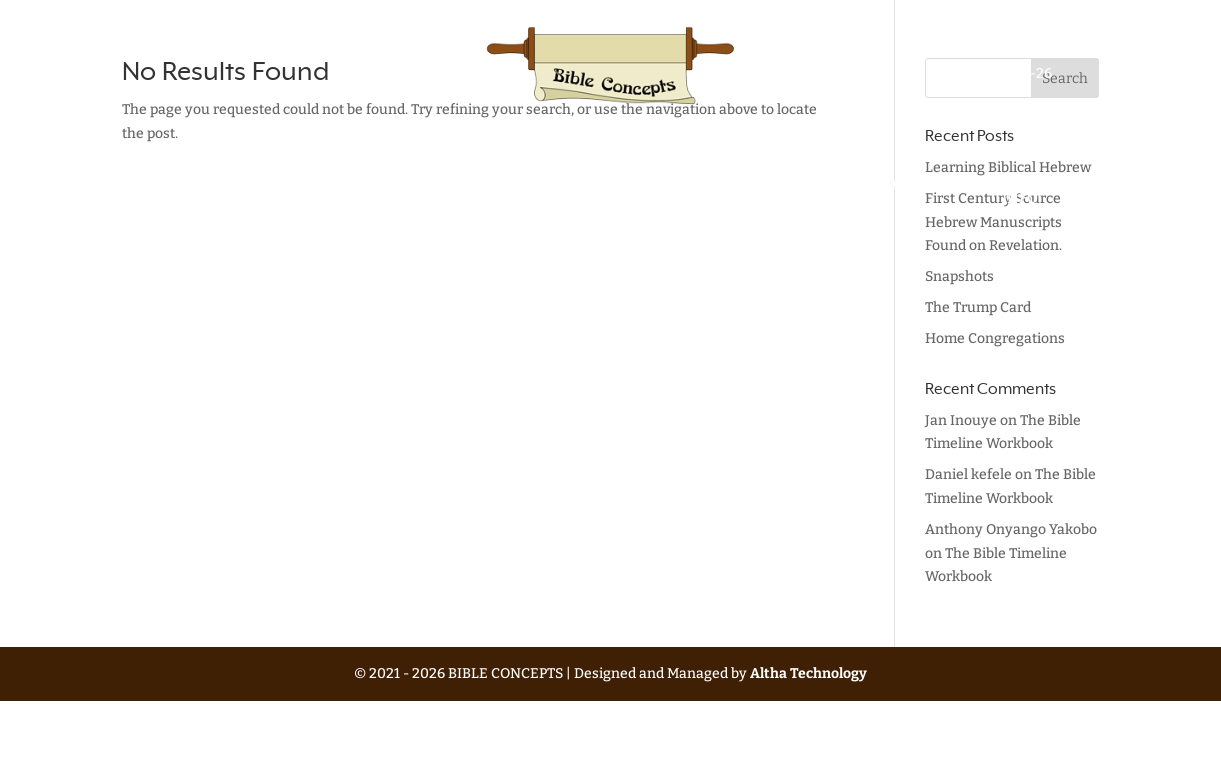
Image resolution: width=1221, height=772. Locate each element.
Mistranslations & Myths (511, 192)
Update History (1022, 49)
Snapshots (959, 276)
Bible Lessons (266, 192)
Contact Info (1020, 192)
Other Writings (360, 192)
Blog (624, 185)
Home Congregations (995, 338)
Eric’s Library (697, 192)
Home (188, 185)
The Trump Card (978, 307)
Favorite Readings (810, 192)
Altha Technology (808, 673)
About (917, 185)
